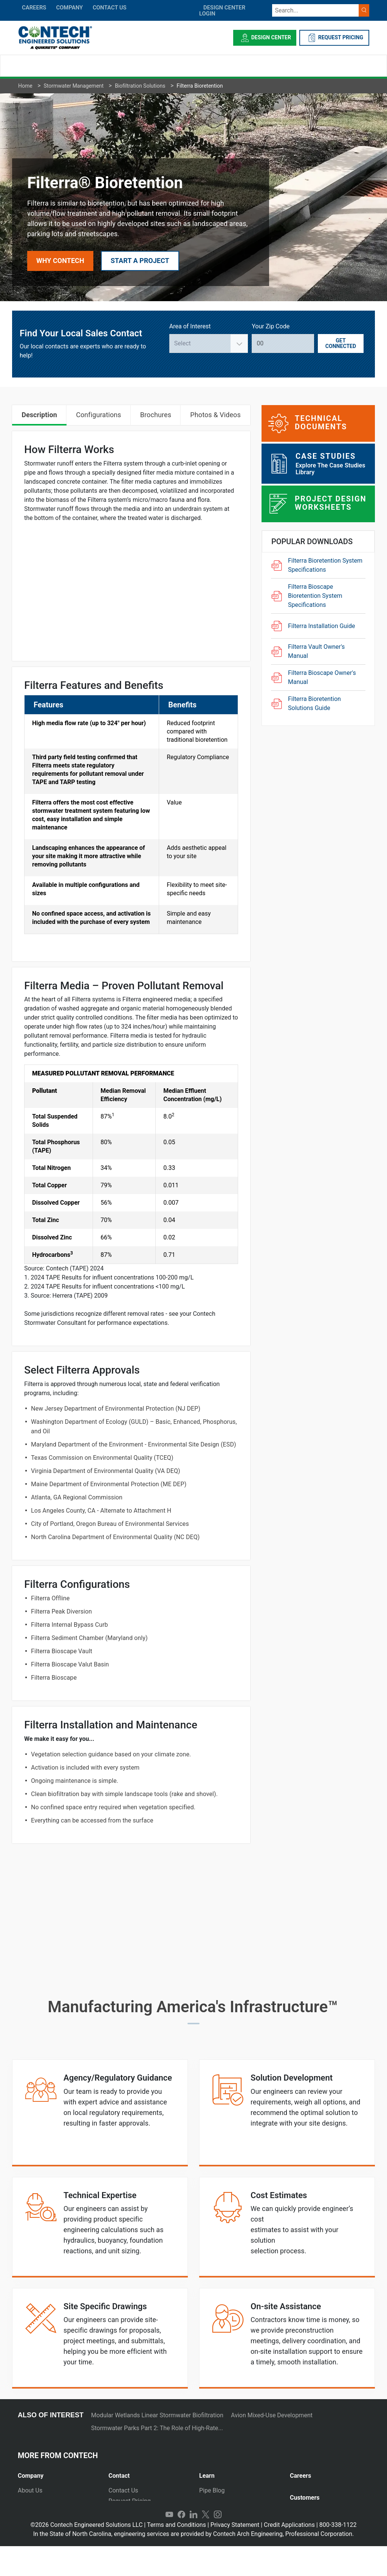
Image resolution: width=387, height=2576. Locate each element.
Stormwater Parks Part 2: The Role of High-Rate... (157, 2428)
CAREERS (34, 7)
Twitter (205, 2544)
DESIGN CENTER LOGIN (222, 10)
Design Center (264, 38)
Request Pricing (129, 2501)
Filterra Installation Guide (321, 626)
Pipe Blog (211, 2490)
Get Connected (340, 343)
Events (27, 2532)
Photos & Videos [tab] (215, 415)
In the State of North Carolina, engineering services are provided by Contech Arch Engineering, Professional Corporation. (193, 2563)
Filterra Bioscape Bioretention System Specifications (315, 595)
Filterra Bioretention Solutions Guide (314, 703)
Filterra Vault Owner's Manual (316, 651)
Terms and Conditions (176, 2554)
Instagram (218, 2544)
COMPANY (69, 7)
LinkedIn (193, 2544)
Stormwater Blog (221, 2501)
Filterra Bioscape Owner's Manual (322, 677)
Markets (29, 2511)
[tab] (57, 2472)
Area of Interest (190, 326)
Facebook (181, 2544)
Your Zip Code (270, 326)
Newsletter (32, 2522)
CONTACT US (109, 7)
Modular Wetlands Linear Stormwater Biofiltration (157, 2415)
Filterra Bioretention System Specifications (325, 565)
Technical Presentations (231, 2511)
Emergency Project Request (145, 2511)
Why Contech (60, 261)
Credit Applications (289, 2554)
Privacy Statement (235, 2554)
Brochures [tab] (155, 415)
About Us (30, 2490)
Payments (303, 2519)
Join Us (300, 2490)
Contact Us (123, 2490)
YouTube (169, 2544)
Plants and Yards (131, 2522)
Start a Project (140, 261)
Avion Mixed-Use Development (272, 2415)
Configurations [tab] (98, 415)
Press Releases (38, 2501)
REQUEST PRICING (334, 38)
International (125, 2532)
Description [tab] (39, 415)
